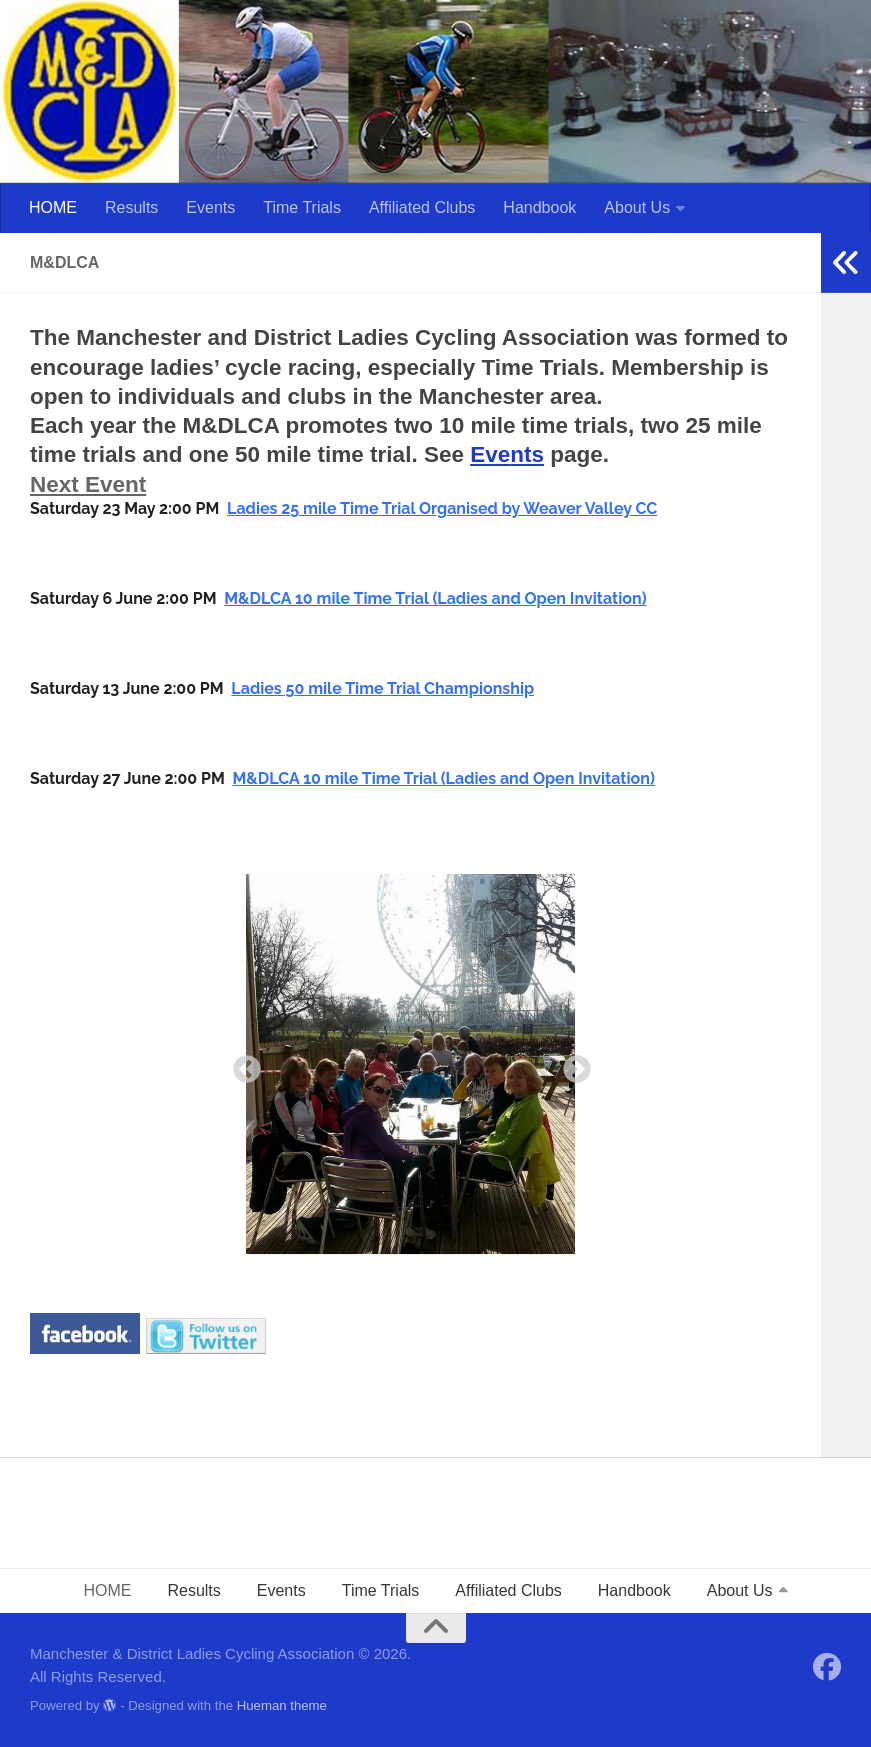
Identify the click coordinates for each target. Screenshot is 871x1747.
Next (571, 1064)
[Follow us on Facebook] (827, 1667)
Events (210, 207)
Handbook (539, 207)
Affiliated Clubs (422, 207)
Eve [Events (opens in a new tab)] (490, 454)
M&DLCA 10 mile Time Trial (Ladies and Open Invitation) (435, 598)
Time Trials (302, 207)
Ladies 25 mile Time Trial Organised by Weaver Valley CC (442, 508)
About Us (637, 207)
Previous (241, 1064)
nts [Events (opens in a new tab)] (527, 454)
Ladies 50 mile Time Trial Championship (382, 688)
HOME (53, 207)
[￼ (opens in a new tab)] (85, 1346)
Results (131, 207)
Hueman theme (282, 1705)
